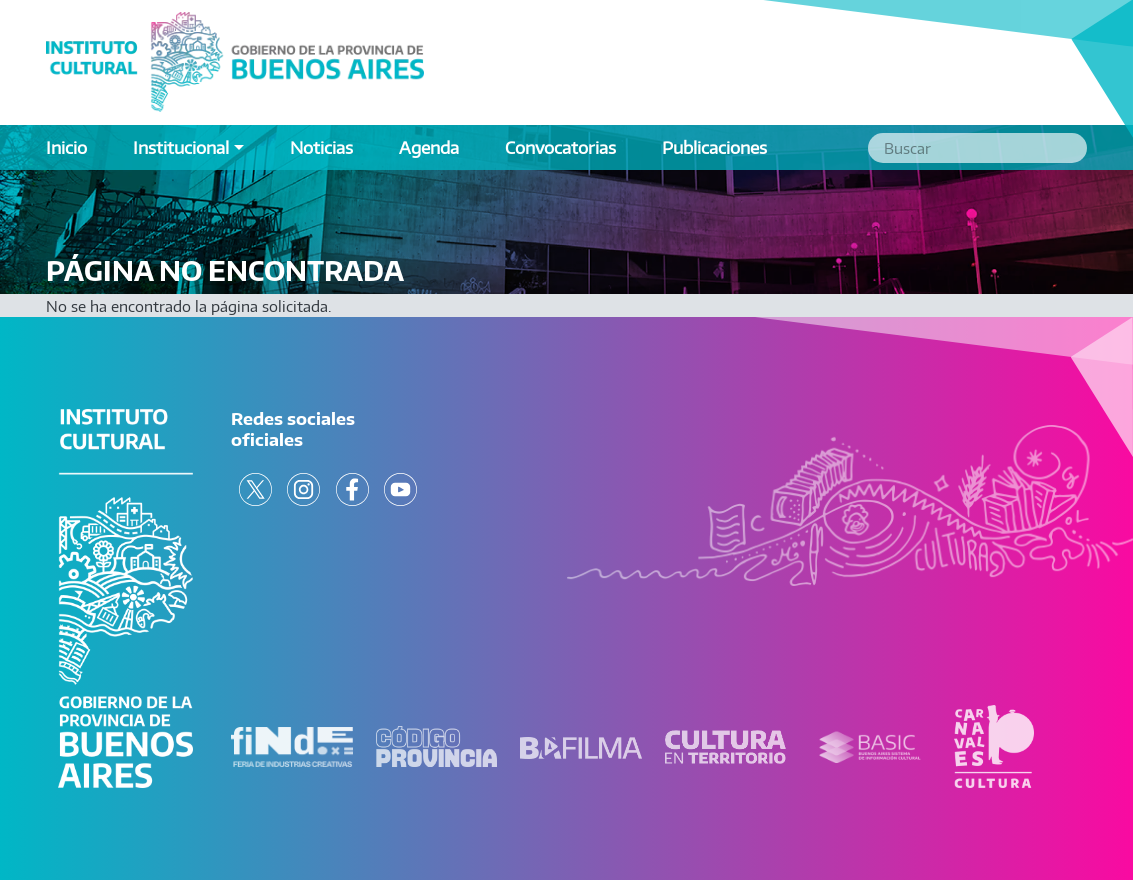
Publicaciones (714, 147)
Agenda (429, 147)
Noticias (321, 147)
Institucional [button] (181, 147)
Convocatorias (560, 147)
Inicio (66, 147)
